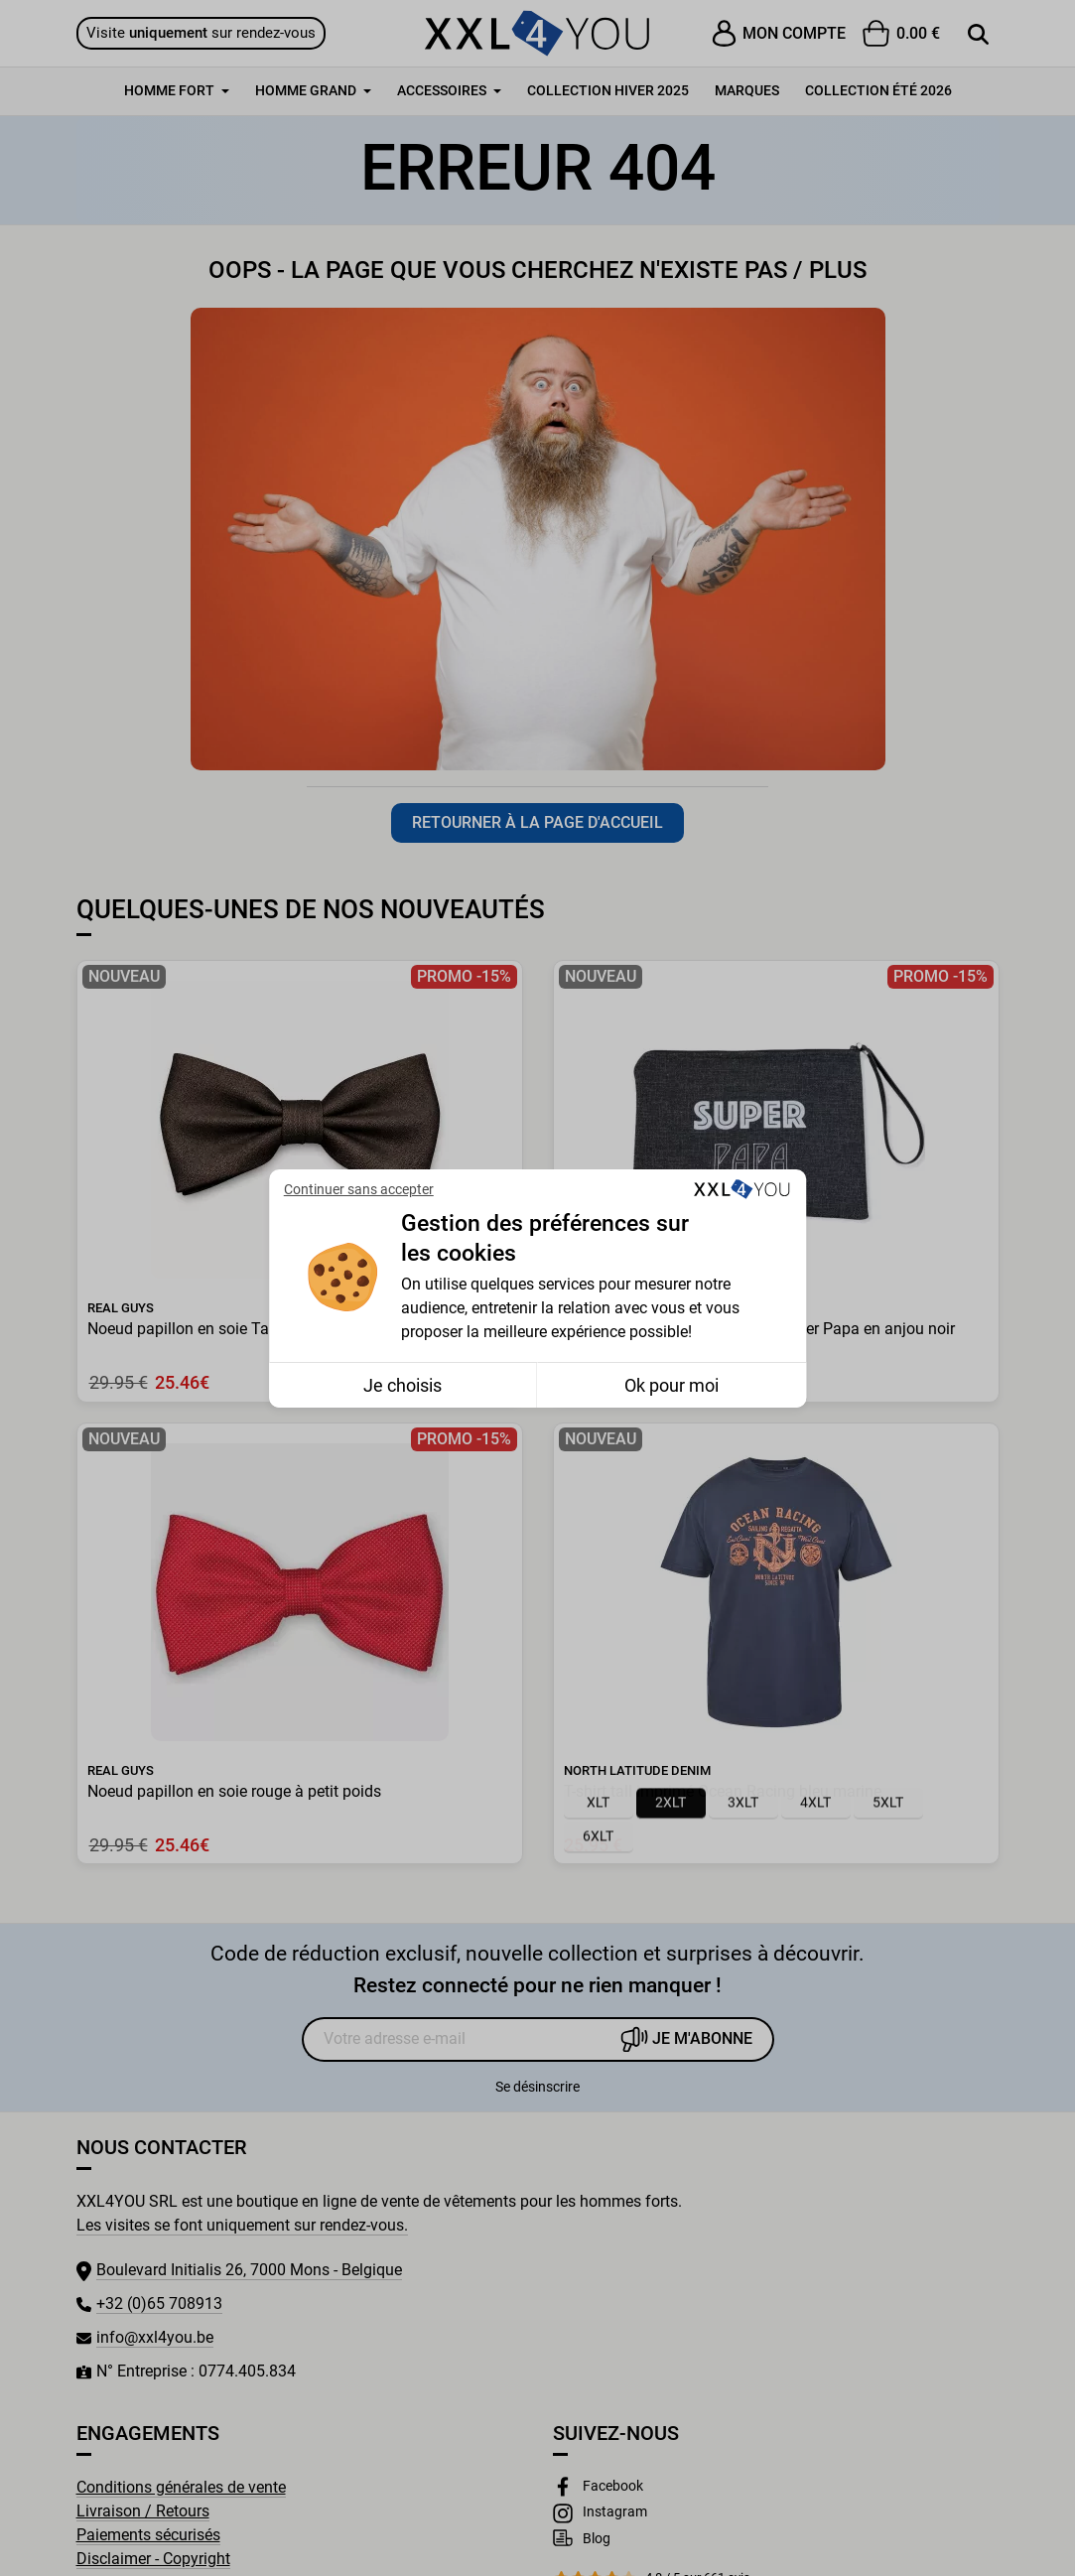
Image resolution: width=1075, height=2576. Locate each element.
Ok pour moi (671, 1385)
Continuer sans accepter (359, 1189)
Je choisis (402, 1385)
